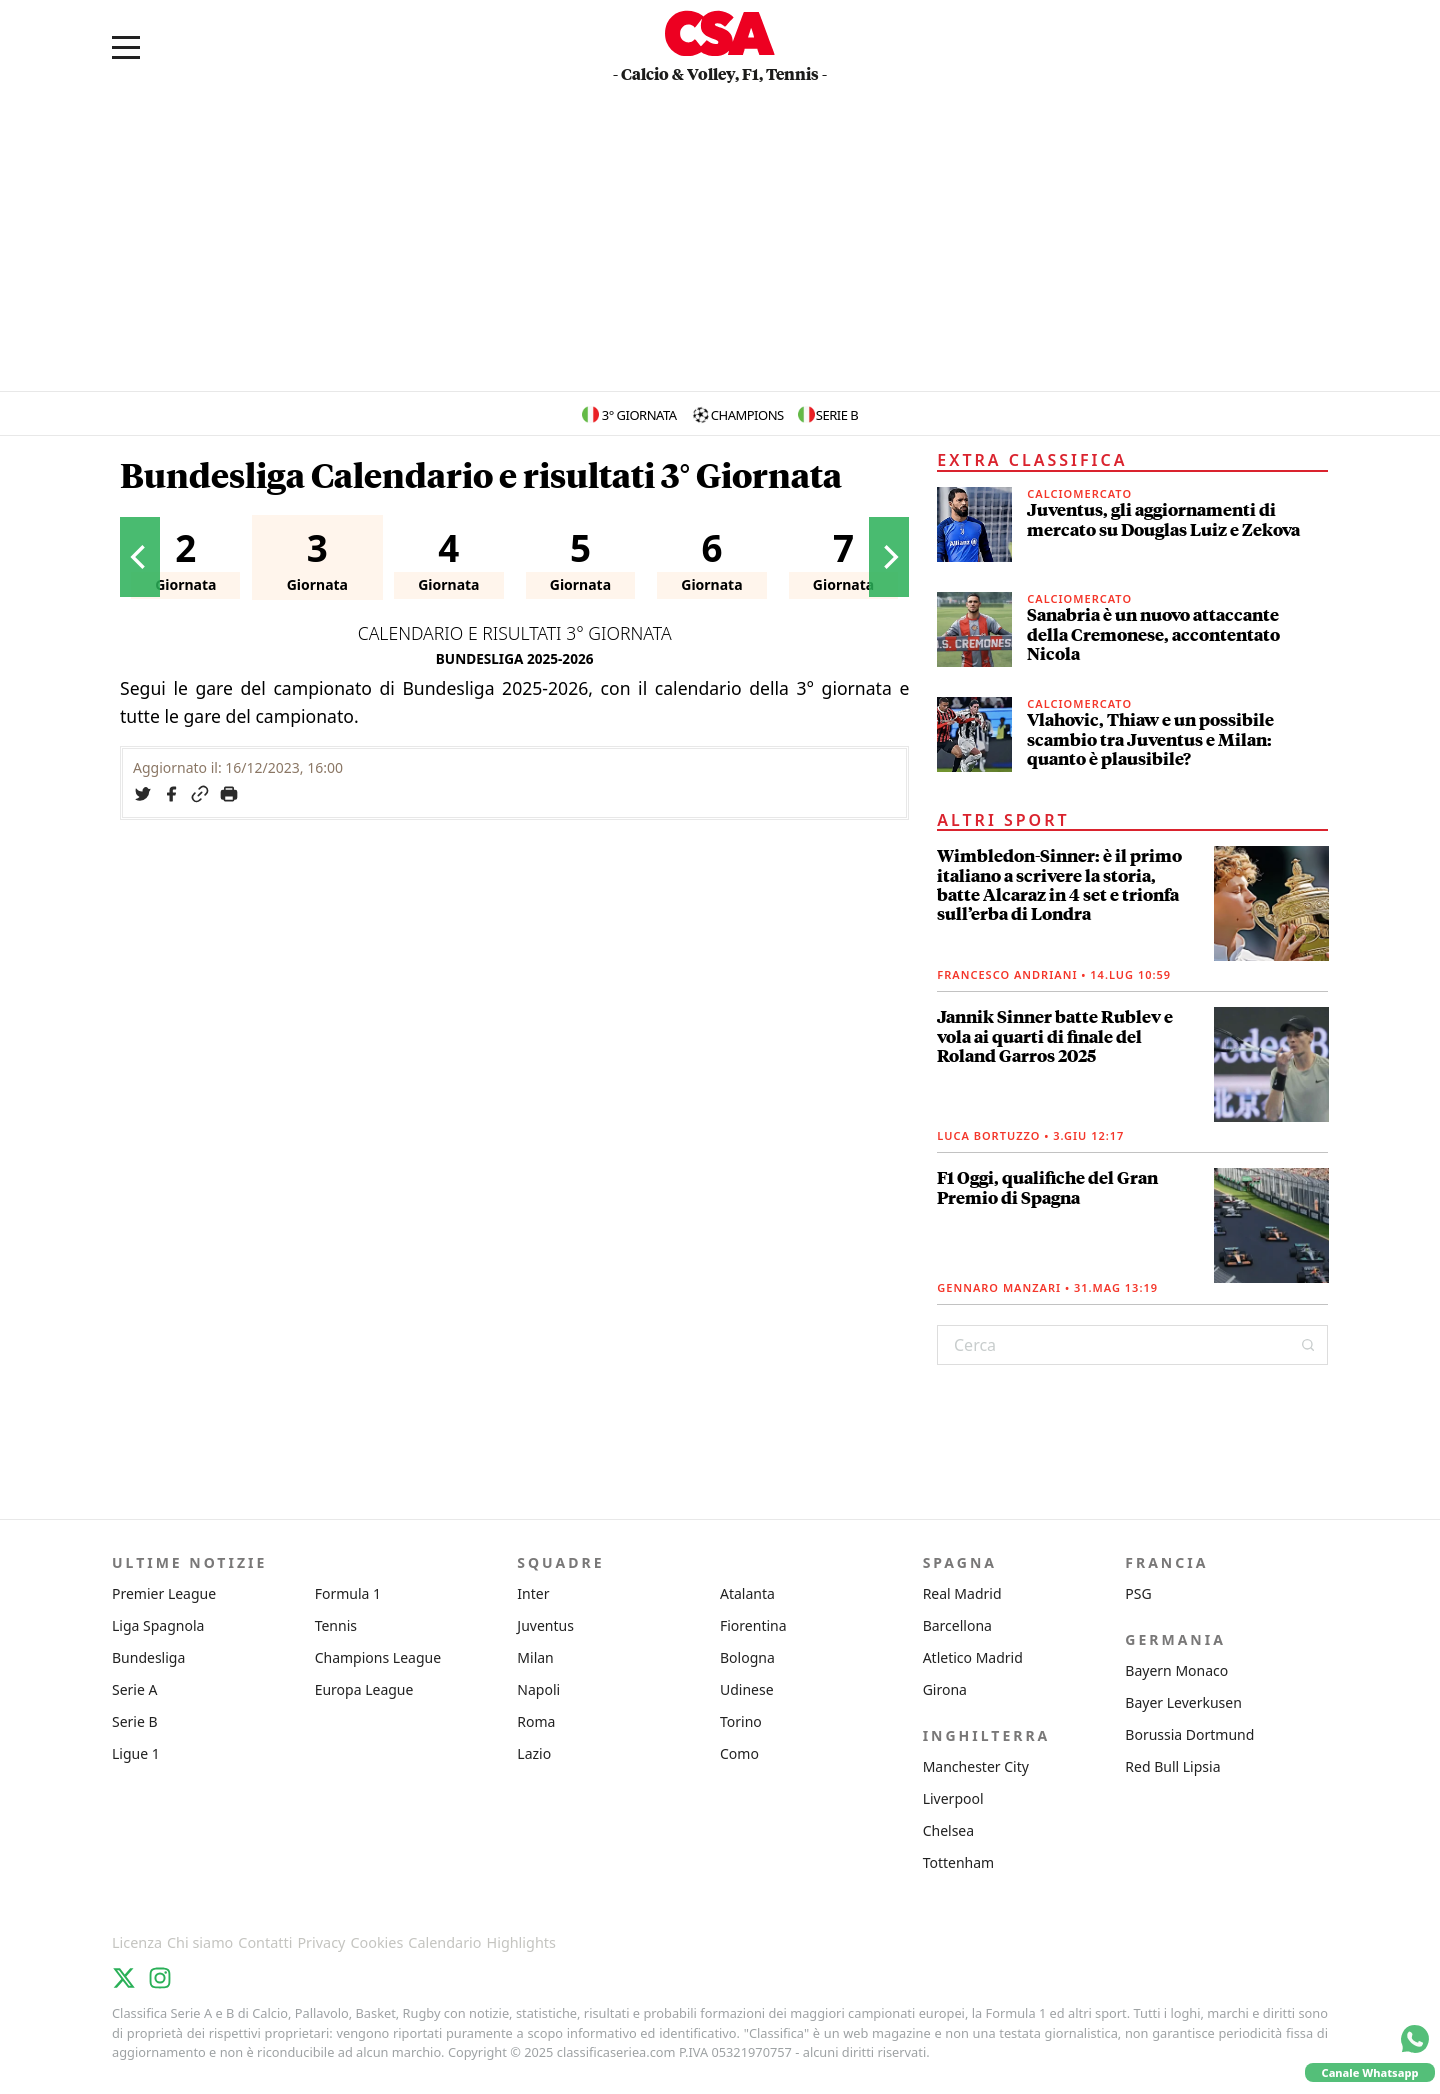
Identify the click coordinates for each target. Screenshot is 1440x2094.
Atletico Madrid (973, 1657)
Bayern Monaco (1176, 1670)
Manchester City (976, 1766)
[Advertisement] (720, 241)
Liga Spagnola (158, 1625)
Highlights (521, 1942)
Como (739, 1753)
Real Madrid (962, 1593)
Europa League (364, 1689)
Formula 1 (348, 1593)
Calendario (444, 1942)
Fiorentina (753, 1625)
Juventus (545, 1625)
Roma (536, 1721)
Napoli (538, 1689)
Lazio (534, 1753)
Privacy (321, 1942)
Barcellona (957, 1625)
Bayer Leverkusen (1183, 1702)
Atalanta (747, 1593)
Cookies (376, 1942)
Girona (945, 1689)
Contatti (265, 1942)
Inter (533, 1593)
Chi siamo (200, 1942)
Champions (747, 415)
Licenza (137, 1942)
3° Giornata (639, 415)
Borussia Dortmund (1189, 1734)
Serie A (134, 1689)
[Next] (889, 557)
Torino (741, 1721)
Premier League (164, 1593)
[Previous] (140, 557)
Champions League (378, 1657)
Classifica (171, 1913)
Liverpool (953, 1798)
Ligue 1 (136, 1753)
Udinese (747, 1689)
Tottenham (959, 1862)
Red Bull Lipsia (1172, 1766)
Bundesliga (148, 1657)
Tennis (336, 1625)
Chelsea (948, 1830)
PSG (1138, 1593)
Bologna (747, 1657)
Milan (535, 1657)
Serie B (837, 415)
